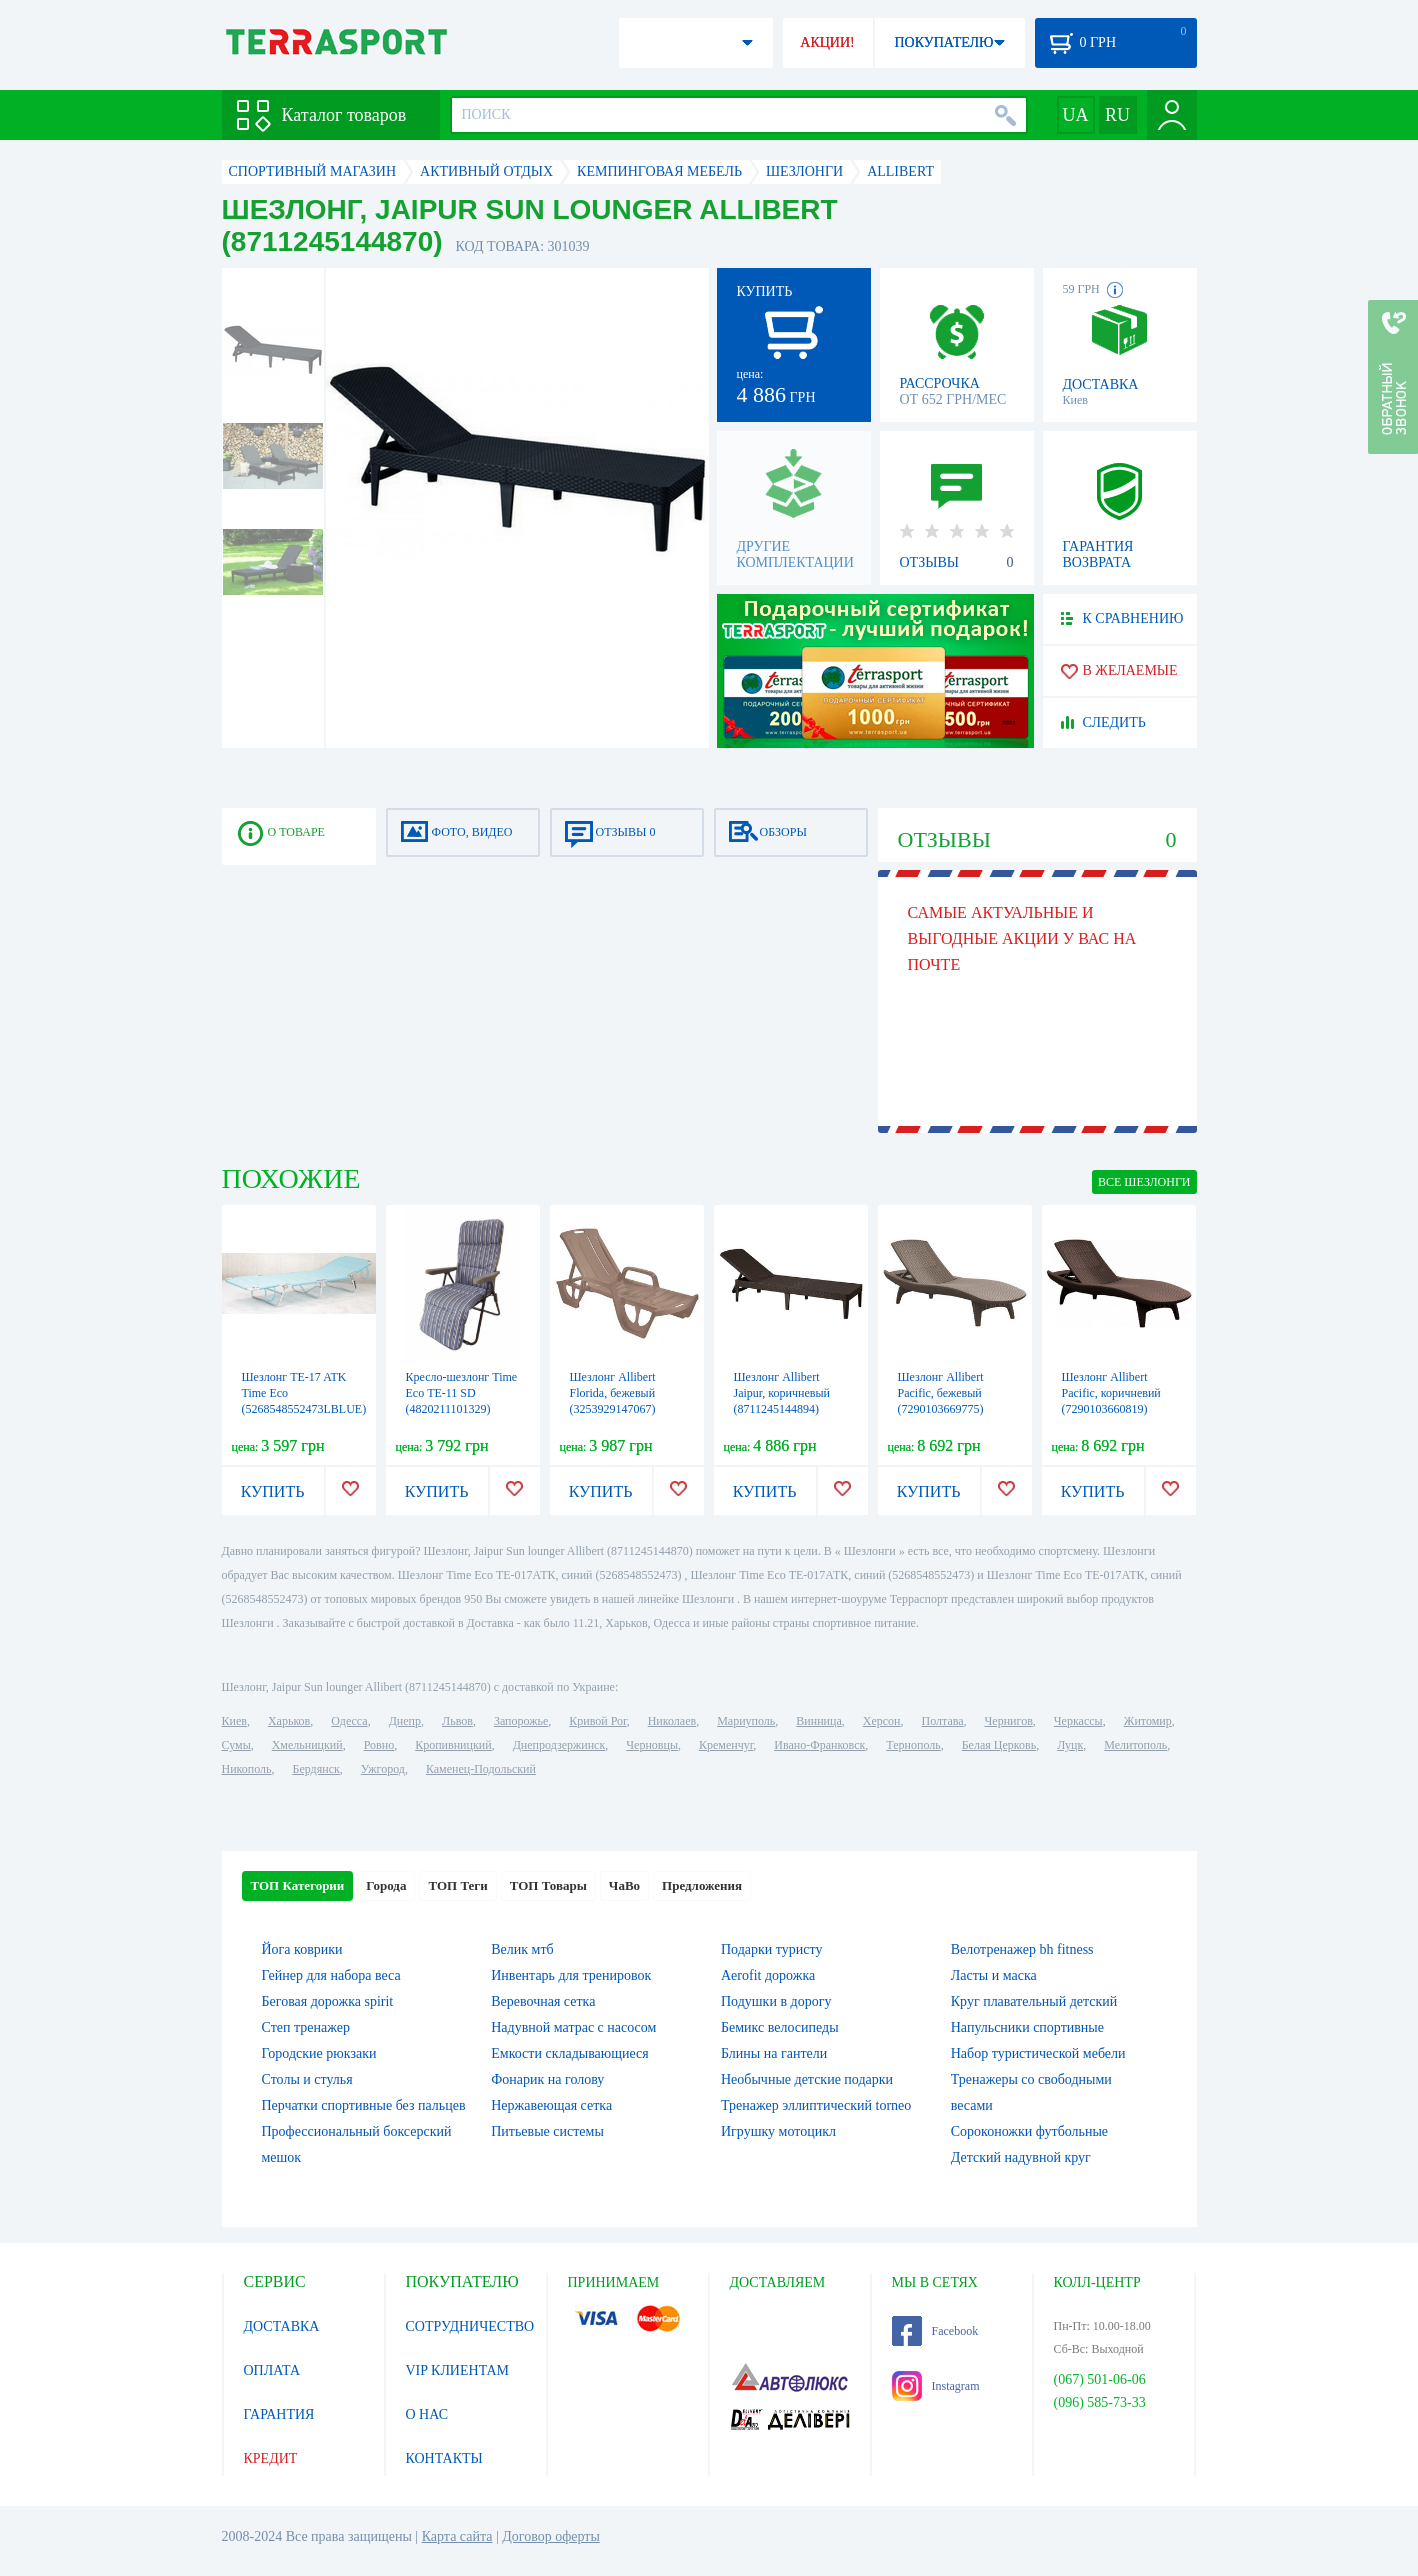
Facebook (935, 2331)
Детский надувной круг (1021, 2157)
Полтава (943, 1721)
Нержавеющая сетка (551, 2105)
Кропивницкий (453, 1745)
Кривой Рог (597, 1721)
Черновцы (652, 1745)
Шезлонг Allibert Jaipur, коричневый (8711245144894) (782, 1393)
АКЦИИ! (827, 42)
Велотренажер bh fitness (1022, 1949)
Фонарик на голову (547, 2079)
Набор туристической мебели (1038, 2053)
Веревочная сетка (543, 2001)
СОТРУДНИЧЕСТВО (470, 2326)
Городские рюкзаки (319, 2053)
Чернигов (1009, 1721)
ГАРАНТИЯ (279, 2414)
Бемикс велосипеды (780, 2027)
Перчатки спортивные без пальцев (364, 2105)
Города (386, 1885)
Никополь (247, 1769)
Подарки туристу (771, 1949)
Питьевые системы (547, 2131)
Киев (234, 1721)
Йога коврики (302, 1949)
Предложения (702, 1885)
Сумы (236, 1745)
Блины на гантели (774, 2053)
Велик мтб (522, 1949)
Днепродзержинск (559, 1745)
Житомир (1148, 1721)
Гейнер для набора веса (331, 1975)
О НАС (427, 2414)
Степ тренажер (306, 2027)
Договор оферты (551, 2536)
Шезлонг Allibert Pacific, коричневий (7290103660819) (1111, 1393)
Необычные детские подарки (807, 2079)
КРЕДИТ (271, 2458)
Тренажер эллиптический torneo (816, 2105)
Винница (818, 1721)
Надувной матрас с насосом (573, 2027)
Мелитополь (1135, 1745)
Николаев (672, 1721)
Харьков (289, 1721)
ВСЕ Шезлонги (1144, 1182)
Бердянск (316, 1769)
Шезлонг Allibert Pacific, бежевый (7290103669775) (941, 1393)
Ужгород (383, 1769)
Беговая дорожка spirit (328, 2001)
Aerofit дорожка (768, 1975)
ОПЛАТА (272, 2370)
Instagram (936, 2386)
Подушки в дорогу (776, 2001)
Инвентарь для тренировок (571, 1975)
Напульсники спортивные (1027, 2027)
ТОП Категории (298, 1885)
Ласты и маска (994, 1975)
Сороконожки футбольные (1029, 2131)
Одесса (349, 1721)
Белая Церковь (999, 1745)
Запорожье (521, 1721)
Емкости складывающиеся (570, 2053)
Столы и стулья (307, 2079)
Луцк (1070, 1745)
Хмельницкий (307, 1745)
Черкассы (1078, 1721)
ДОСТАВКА (282, 2326)
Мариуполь (746, 1721)
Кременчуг (726, 1745)
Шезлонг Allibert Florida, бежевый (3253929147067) (613, 1393)
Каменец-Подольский (481, 1769)
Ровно (379, 1745)
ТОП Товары (548, 1885)
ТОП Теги (457, 1885)
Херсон (882, 1721)
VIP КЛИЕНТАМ (458, 2370)
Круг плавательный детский (1034, 2001)
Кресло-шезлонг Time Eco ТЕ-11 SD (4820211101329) (462, 1393)
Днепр (405, 1721)
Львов (457, 1721)
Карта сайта (457, 2536)
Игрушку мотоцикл (778, 2131)
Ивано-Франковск (819, 1745)
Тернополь (913, 1745)
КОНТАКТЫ (444, 2458)
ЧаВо (624, 1885)
